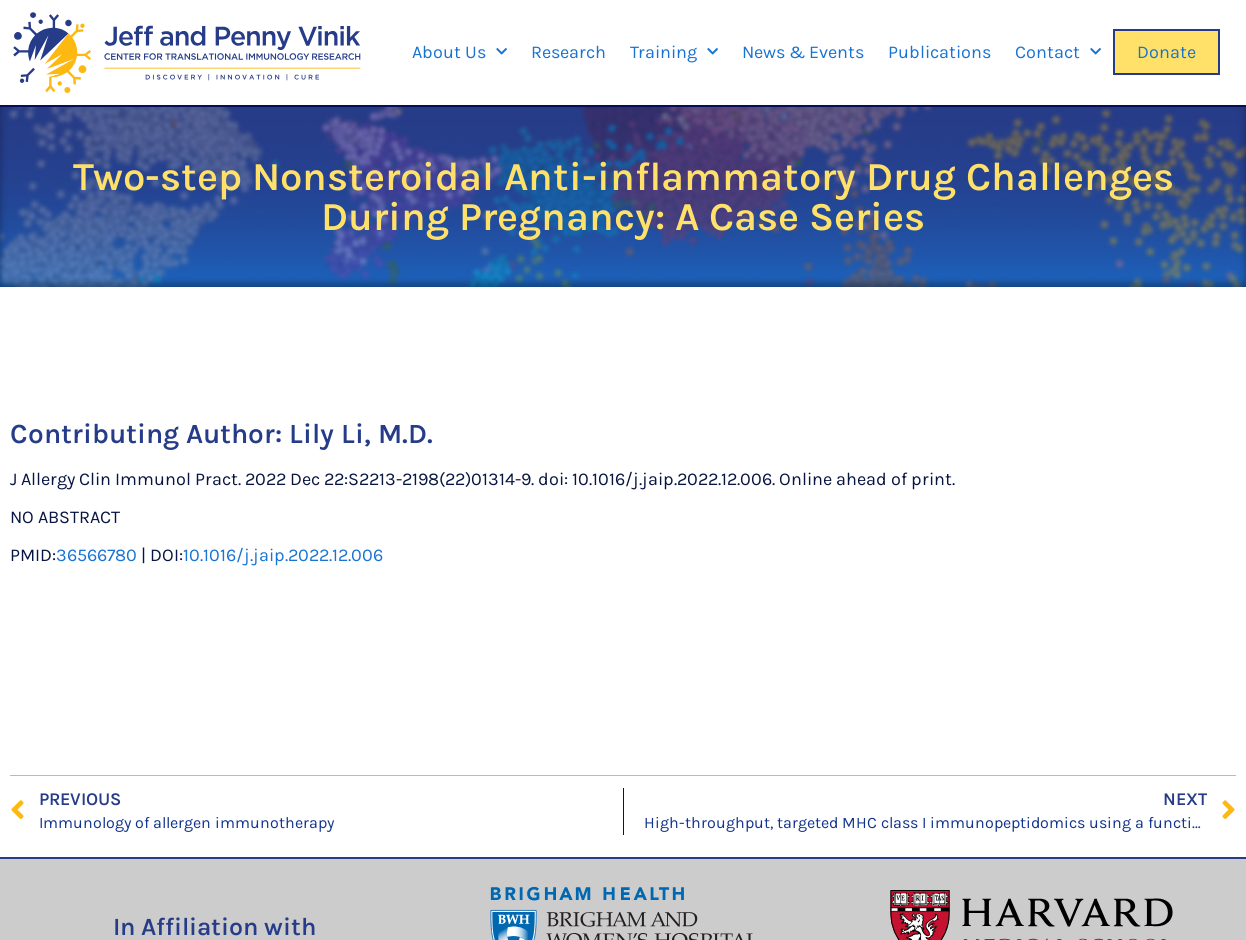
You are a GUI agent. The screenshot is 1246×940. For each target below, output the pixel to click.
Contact (1058, 52)
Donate (1166, 52)
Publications (939, 52)
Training (674, 52)
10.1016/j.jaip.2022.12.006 (283, 555)
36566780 (96, 555)
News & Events (803, 52)
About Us (459, 52)
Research (568, 52)
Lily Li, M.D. (361, 433)
